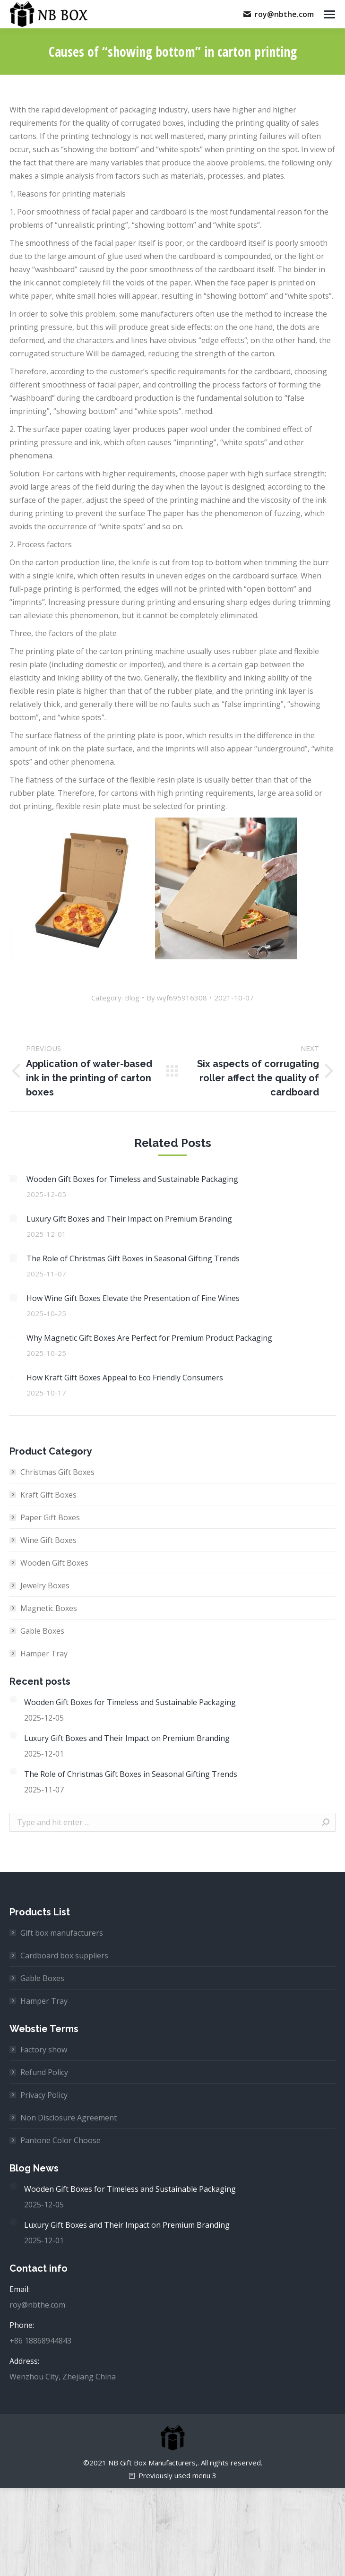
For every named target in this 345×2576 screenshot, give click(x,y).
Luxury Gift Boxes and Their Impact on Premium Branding (129, 1219)
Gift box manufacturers (61, 1933)
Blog (132, 997)
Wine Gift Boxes (48, 1540)
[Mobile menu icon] (329, 14)
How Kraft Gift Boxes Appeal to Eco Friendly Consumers (124, 1377)
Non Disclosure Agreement (68, 2117)
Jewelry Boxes (44, 1585)
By (177, 997)
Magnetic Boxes (48, 1608)
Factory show (43, 2049)
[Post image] (13, 1178)
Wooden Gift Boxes (54, 1563)
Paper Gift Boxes (50, 1517)
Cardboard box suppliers (64, 1955)
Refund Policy (44, 2072)
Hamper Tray (44, 1653)
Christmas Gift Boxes (57, 1472)
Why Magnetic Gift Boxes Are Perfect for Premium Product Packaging (149, 1338)
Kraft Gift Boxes (48, 1495)
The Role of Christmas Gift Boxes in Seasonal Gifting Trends (133, 1258)
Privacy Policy (44, 2095)
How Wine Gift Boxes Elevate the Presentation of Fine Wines (133, 1298)
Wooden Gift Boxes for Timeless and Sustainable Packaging (132, 1179)
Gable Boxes (42, 1631)
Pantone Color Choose (60, 2140)
